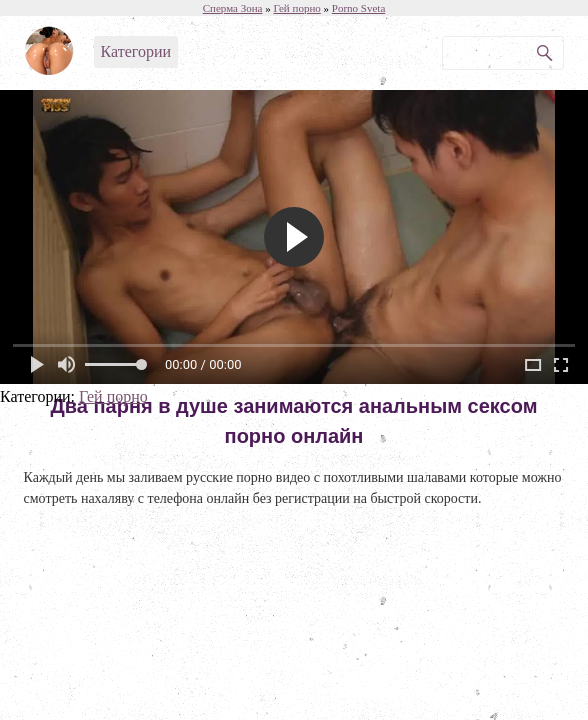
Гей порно (113, 396)
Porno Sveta (358, 8)
